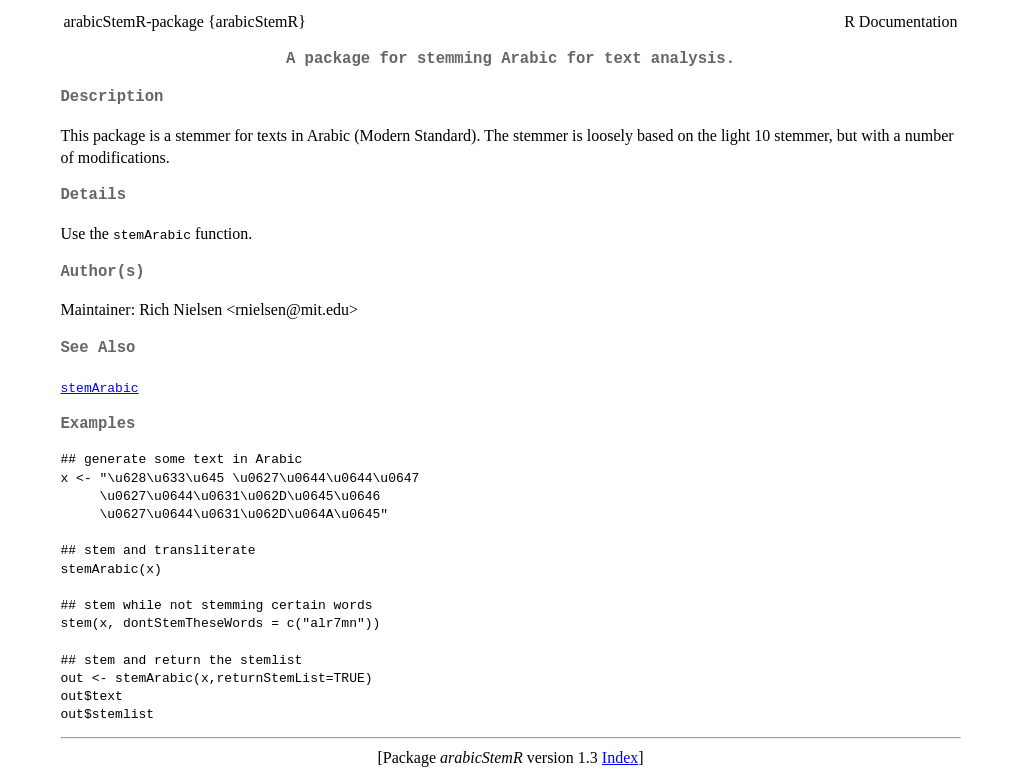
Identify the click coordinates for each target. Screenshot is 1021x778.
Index (620, 757)
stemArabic (100, 387)
